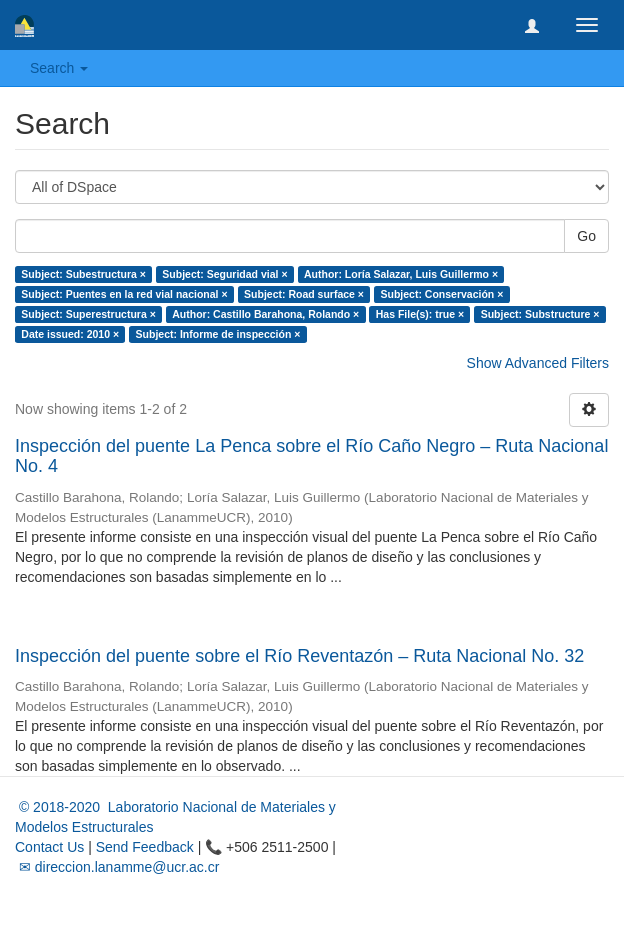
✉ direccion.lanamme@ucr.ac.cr (117, 867)
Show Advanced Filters (538, 363)
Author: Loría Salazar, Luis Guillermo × (401, 274)
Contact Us (49, 847)
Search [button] (59, 68)
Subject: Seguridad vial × (224, 274)
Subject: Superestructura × (88, 314)
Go (586, 236)
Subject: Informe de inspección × (218, 334)
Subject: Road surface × (304, 294)
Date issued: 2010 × (70, 334)
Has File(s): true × (420, 314)
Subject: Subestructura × (83, 274)
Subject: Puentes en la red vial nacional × (124, 294)
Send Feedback (145, 847)
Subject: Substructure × (540, 314)
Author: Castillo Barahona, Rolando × (265, 314)
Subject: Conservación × (441, 294)
